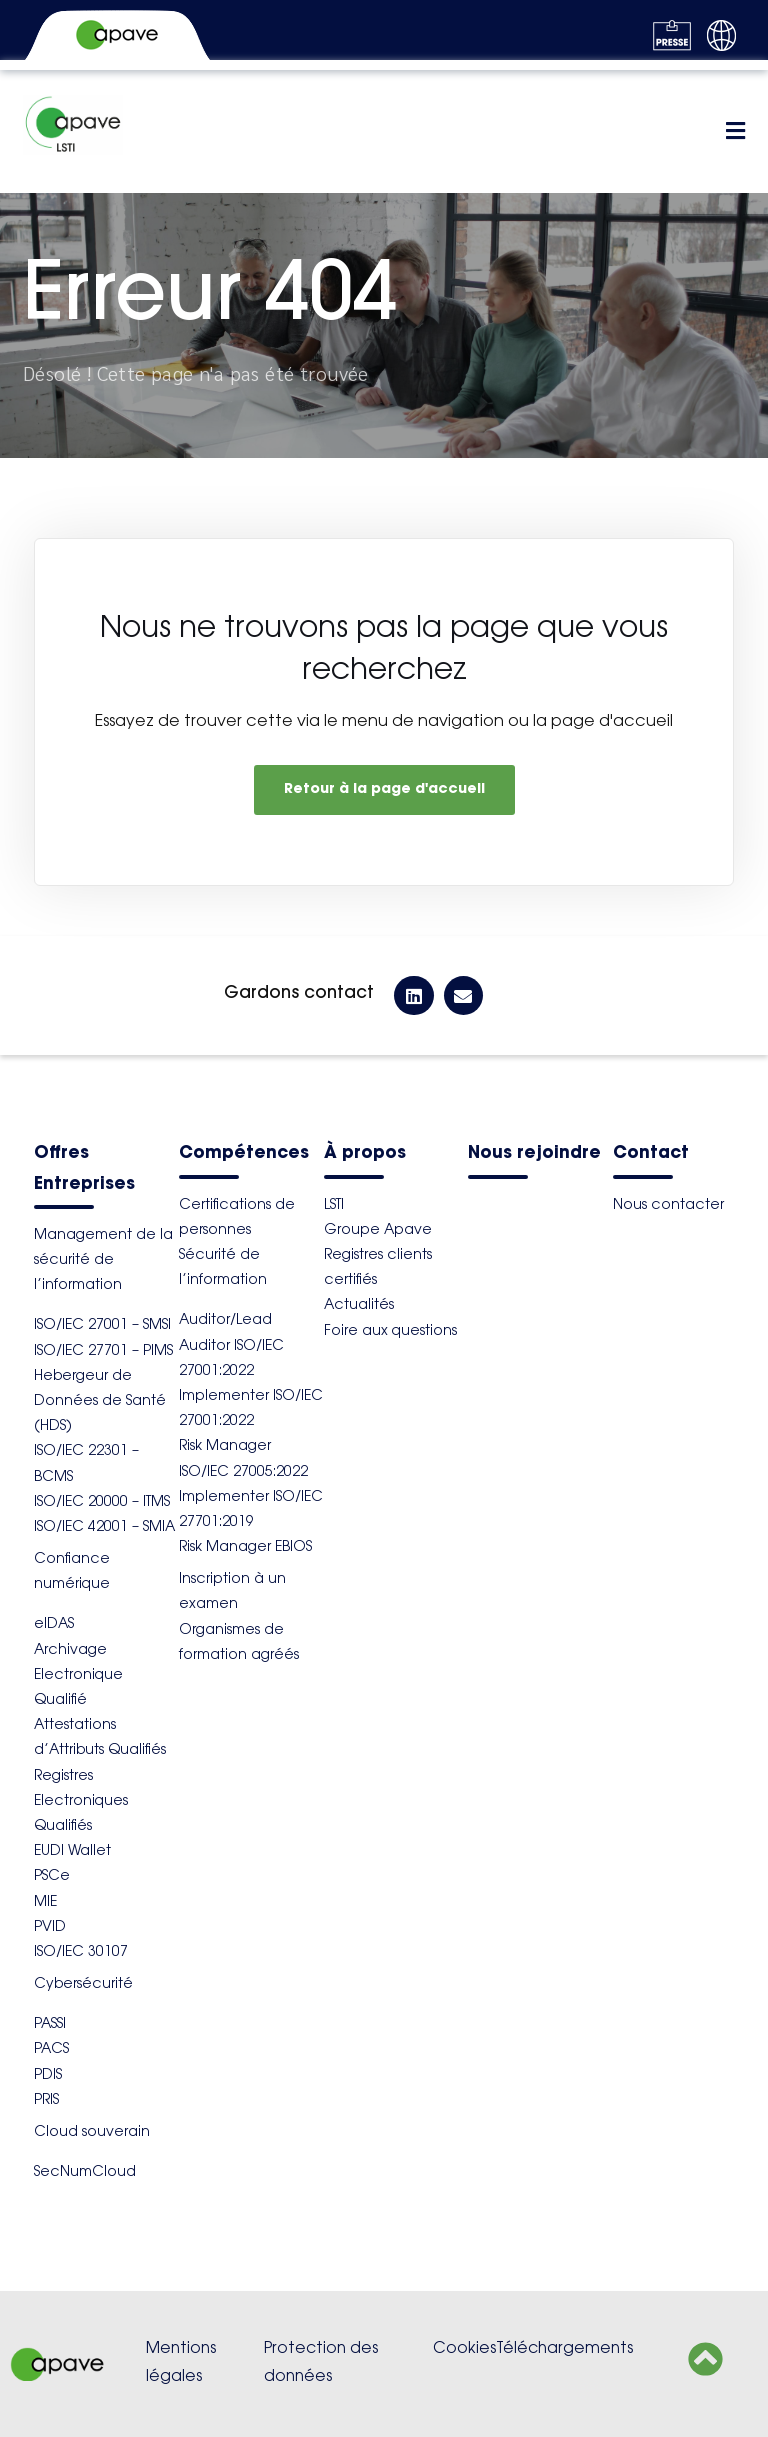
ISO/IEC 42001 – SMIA (104, 1528)
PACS (51, 2050)
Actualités (359, 1306)
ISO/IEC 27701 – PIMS (103, 1352)
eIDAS (54, 1625)
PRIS (46, 2101)
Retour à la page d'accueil (384, 790)
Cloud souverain (92, 2133)
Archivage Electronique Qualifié (78, 1676)
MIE (45, 1903)
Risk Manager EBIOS (245, 1548)
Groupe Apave (378, 1231)
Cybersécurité (83, 1985)
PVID (50, 1928)
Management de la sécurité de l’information (103, 1261)
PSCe (52, 1877)
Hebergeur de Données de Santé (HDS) (100, 1402)
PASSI (50, 2025)
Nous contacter (668, 1206)
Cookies (464, 2349)
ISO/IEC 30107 (81, 1953)
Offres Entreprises (84, 1169)
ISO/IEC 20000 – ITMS (102, 1503)
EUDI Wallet (72, 1852)
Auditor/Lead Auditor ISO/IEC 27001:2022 (231, 1346)
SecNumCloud (85, 2173)
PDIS (48, 2076)
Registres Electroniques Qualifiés (81, 1802)
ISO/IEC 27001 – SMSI (102, 1326)
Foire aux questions (390, 1332)
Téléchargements (564, 2349)
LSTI (334, 1206)
